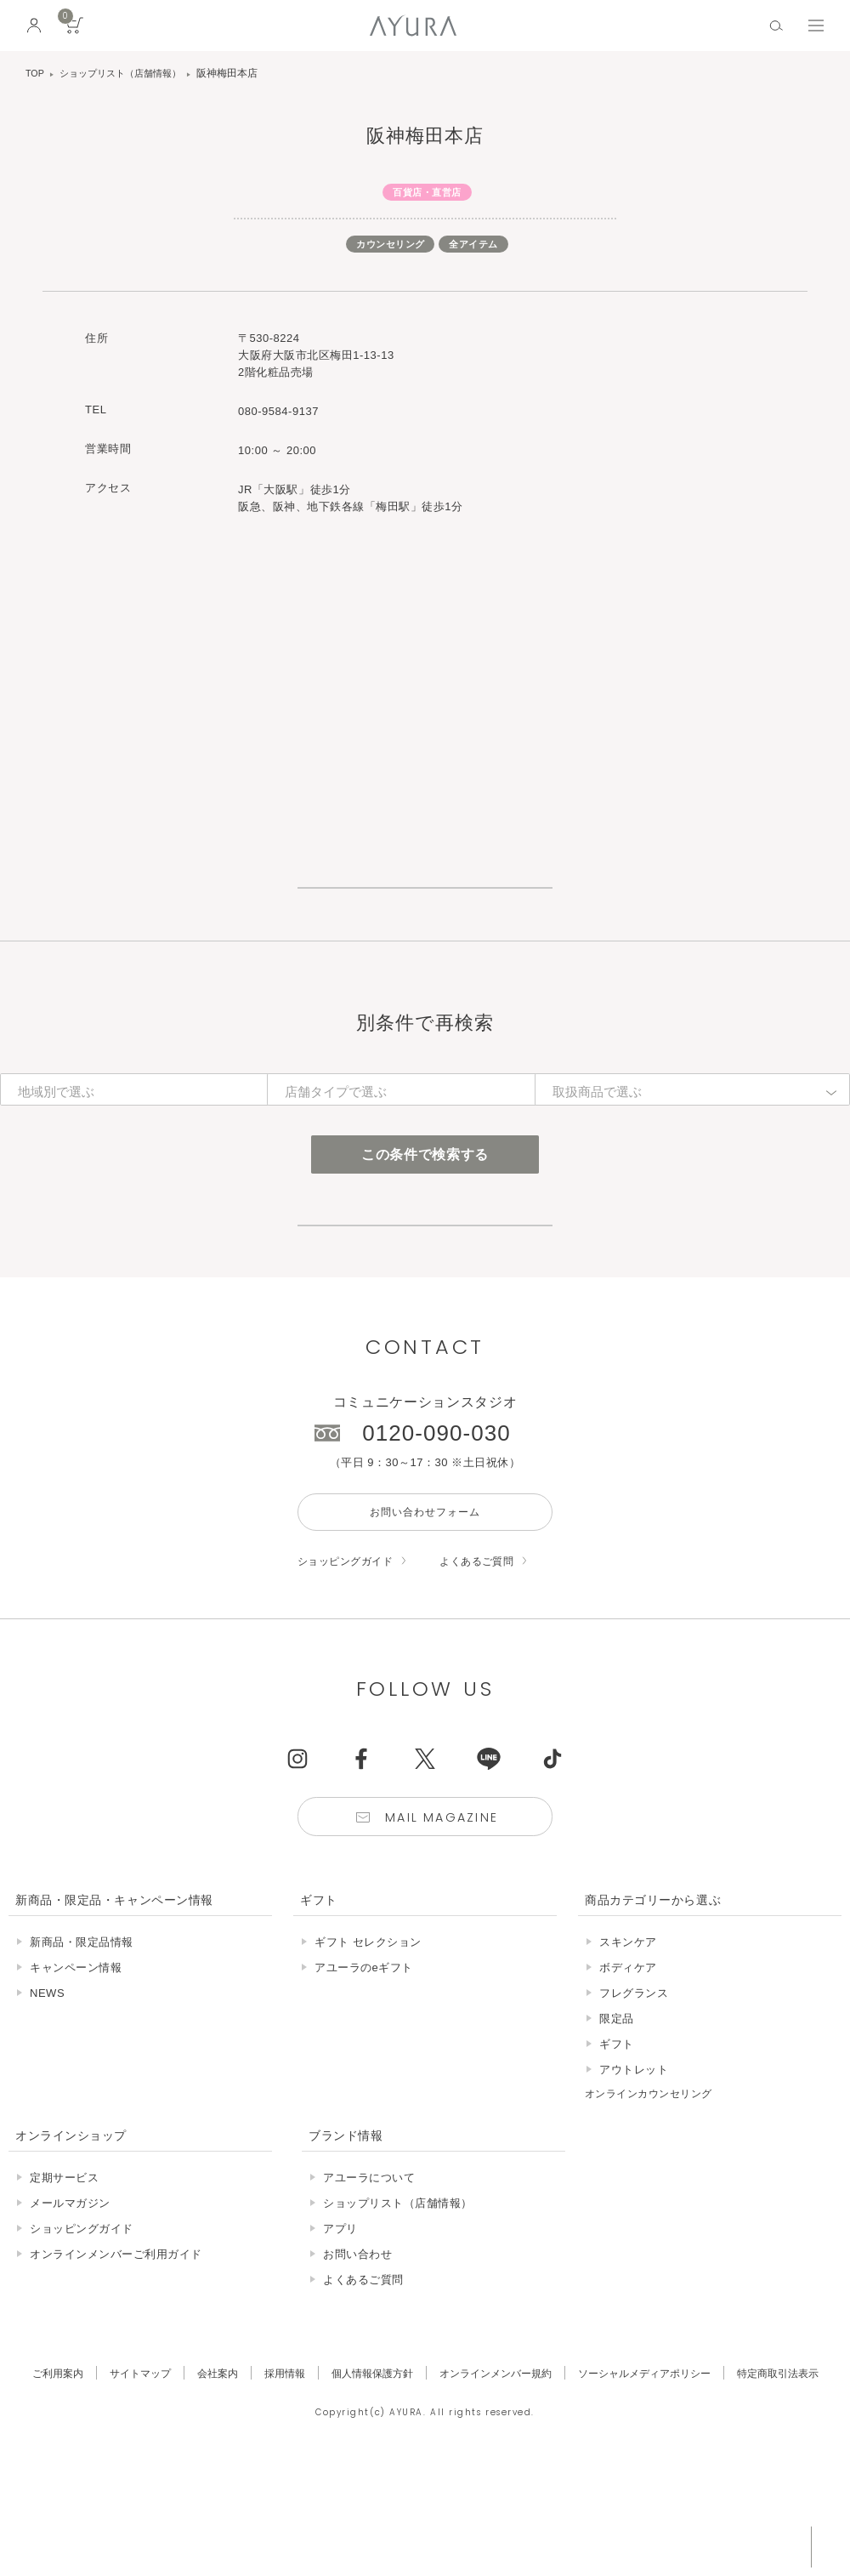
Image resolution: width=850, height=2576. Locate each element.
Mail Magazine (443, 1910)
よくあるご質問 (488, 1652)
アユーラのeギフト (363, 2062)
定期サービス (64, 2271)
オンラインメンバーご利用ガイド (116, 2348)
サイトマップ (126, 2474)
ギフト (616, 2139)
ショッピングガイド (349, 1652)
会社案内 (206, 2474)
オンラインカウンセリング (653, 2188)
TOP (36, 73)
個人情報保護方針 (367, 2474)
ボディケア (628, 2062)
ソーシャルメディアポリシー (653, 2474)
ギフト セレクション (368, 2037)
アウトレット (633, 2164)
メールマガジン (70, 2297)
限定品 (616, 2113)
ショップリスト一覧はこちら (424, 908)
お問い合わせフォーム (424, 1600)
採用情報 (275, 2474)
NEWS (47, 2088)
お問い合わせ (357, 2348)
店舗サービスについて (425, 1291)
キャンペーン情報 (76, 2062)
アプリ (340, 2323)
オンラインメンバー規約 (497, 2474)
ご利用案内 (40, 2474)
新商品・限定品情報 (81, 2037)
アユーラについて (369, 2271)
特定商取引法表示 (793, 2474)
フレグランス (633, 2088)
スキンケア (628, 2037)
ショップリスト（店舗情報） (127, 73)
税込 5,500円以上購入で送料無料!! (678, 2546)
